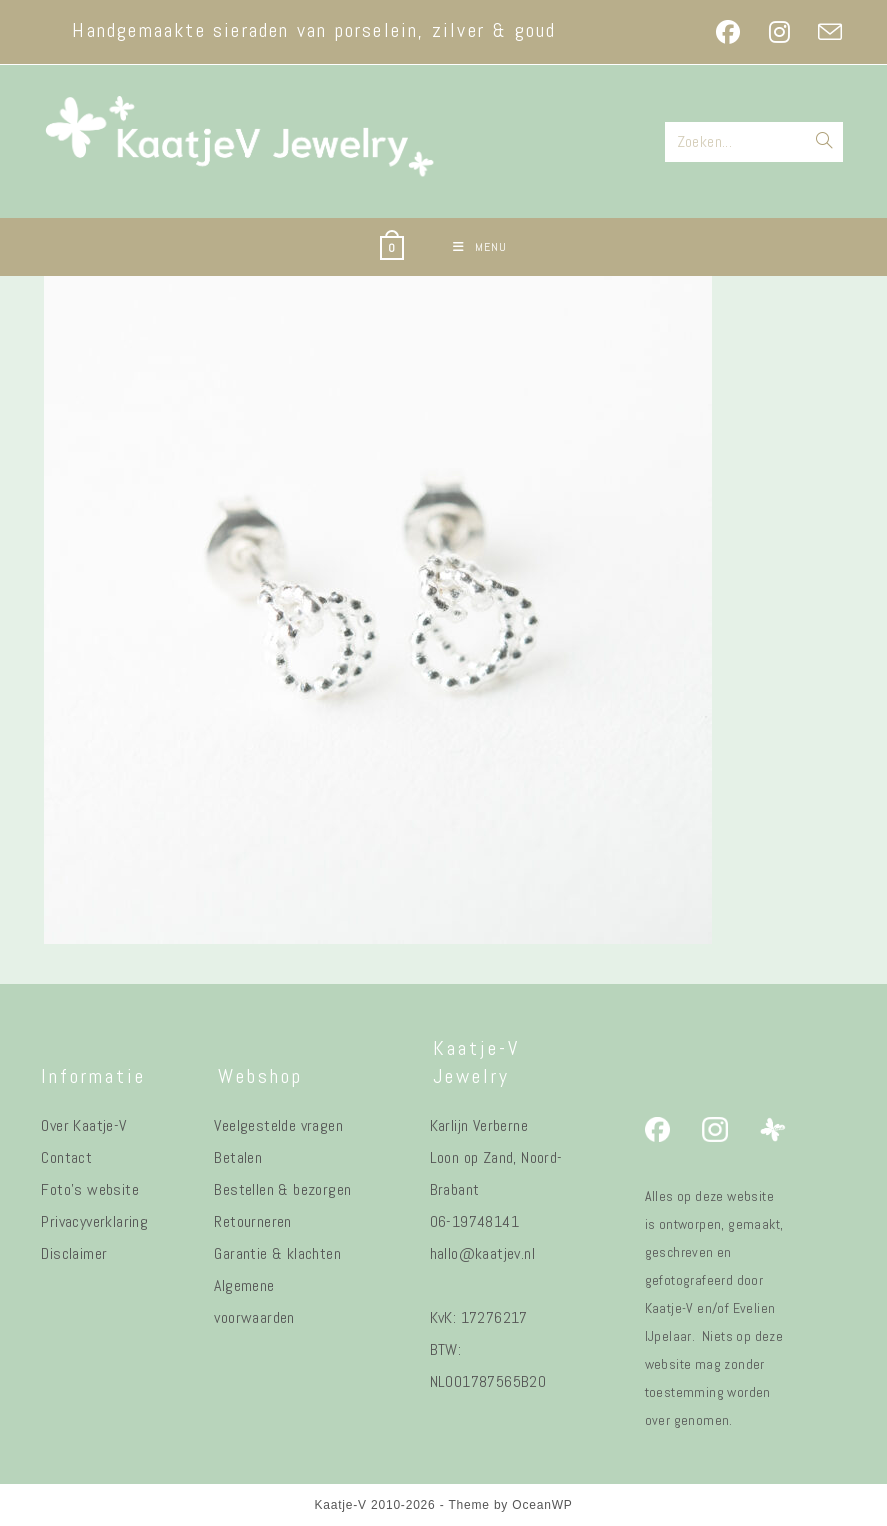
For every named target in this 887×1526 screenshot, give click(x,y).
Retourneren (252, 1221)
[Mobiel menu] (480, 247)
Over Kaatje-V (83, 1125)
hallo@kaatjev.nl (482, 1253)
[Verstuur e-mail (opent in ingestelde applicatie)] (823, 32)
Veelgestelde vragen (278, 1125)
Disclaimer (74, 1253)
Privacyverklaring (94, 1221)
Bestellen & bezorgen (282, 1189)
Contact (66, 1157)
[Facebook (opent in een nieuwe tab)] (728, 32)
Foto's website (90, 1189)
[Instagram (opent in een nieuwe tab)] (779, 32)
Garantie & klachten (277, 1253)
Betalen (238, 1157)
